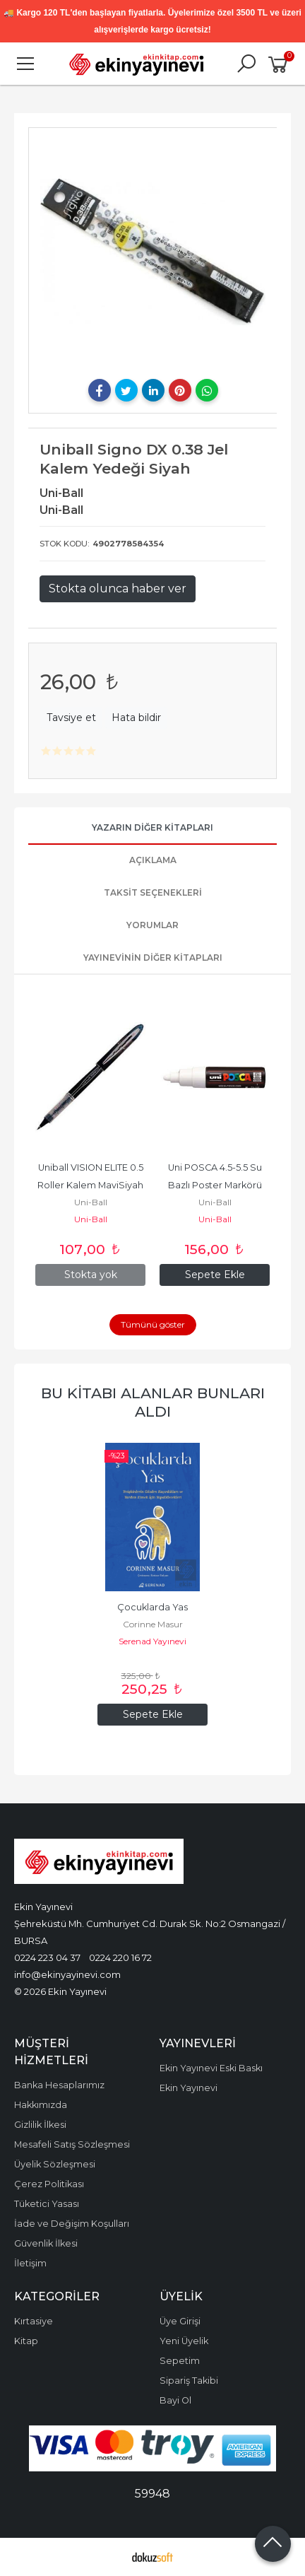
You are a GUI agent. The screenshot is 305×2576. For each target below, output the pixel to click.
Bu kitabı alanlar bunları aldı (153, 1402)
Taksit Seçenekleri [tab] (153, 892)
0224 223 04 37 (47, 1957)
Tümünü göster (153, 1324)
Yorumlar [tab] (152, 925)
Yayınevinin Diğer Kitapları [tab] (152, 957)
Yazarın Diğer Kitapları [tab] (152, 827)
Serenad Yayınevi (152, 1641)
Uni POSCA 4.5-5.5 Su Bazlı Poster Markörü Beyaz (216, 1185)
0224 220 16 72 (120, 1957)
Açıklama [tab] (153, 860)
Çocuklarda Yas (152, 1607)
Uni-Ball (90, 1202)
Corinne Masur (153, 1624)
